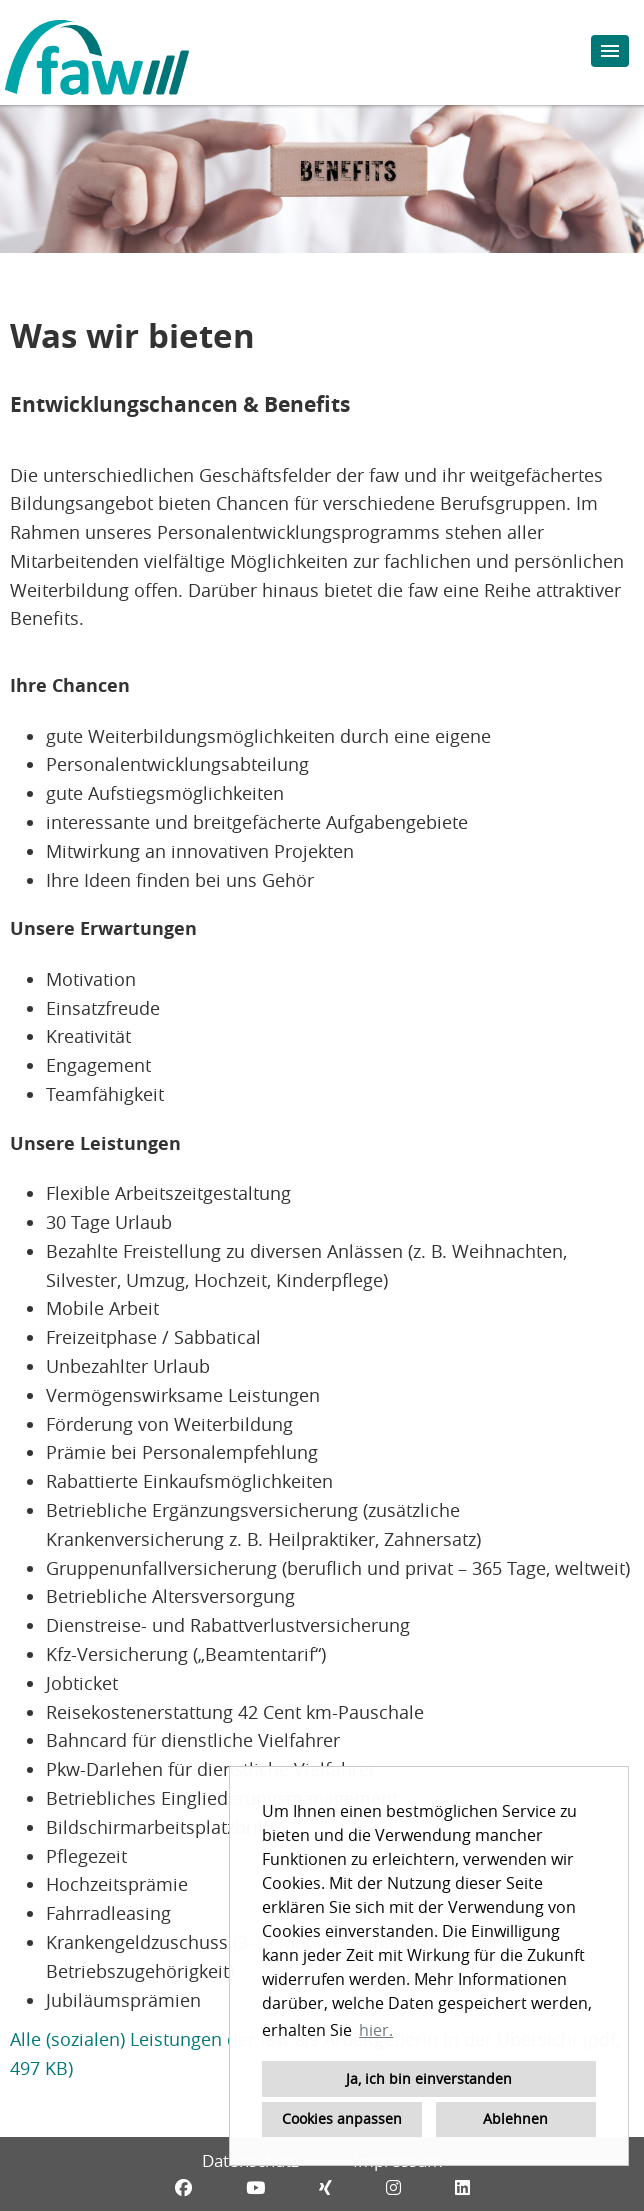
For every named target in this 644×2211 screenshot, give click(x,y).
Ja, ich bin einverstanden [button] (429, 2078)
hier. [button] (376, 2030)
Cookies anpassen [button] (342, 2118)
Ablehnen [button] (515, 2118)
